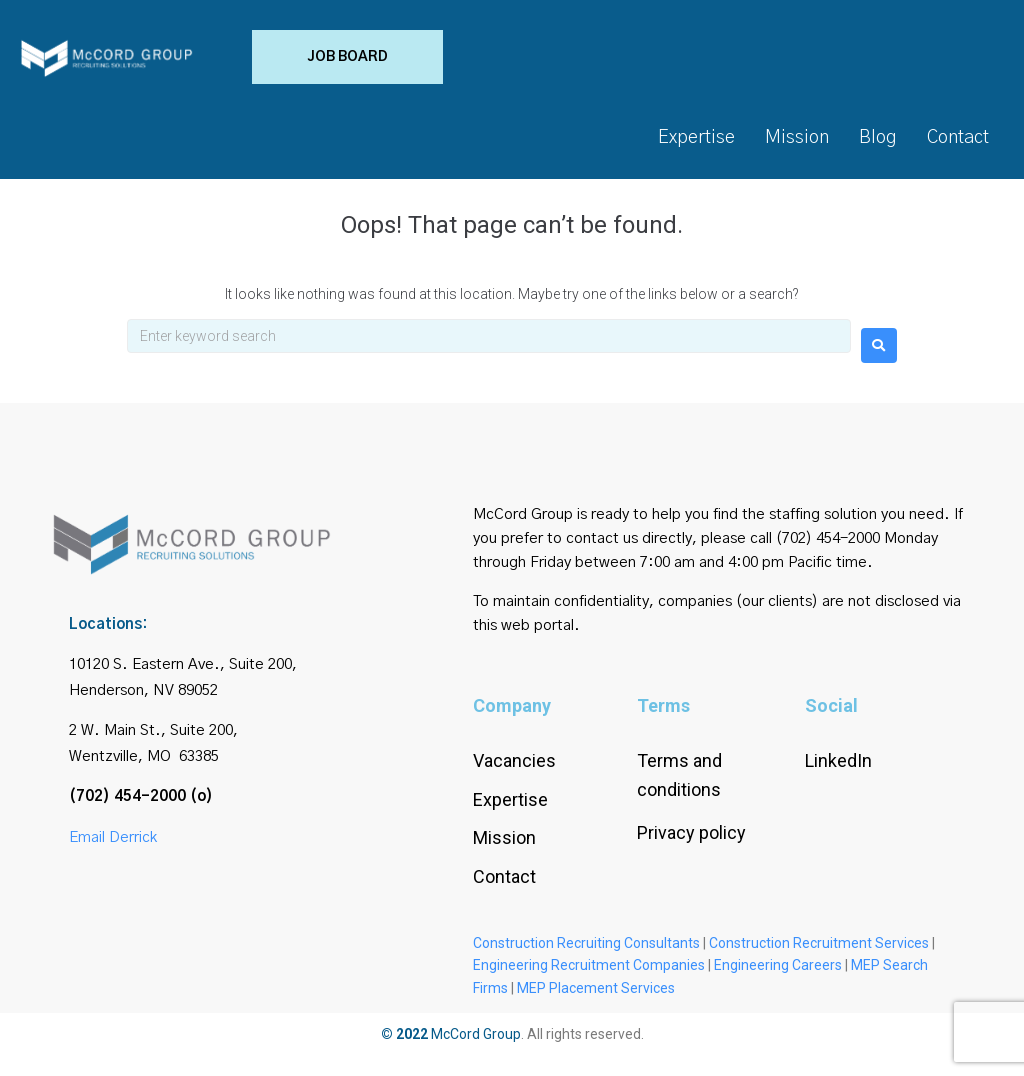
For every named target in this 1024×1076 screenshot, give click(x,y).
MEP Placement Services (596, 995)
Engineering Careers (778, 972)
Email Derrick (113, 843)
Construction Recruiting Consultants (586, 950)
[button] (307, 60)
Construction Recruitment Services (819, 950)
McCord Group (476, 1041)
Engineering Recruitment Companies (589, 972)
